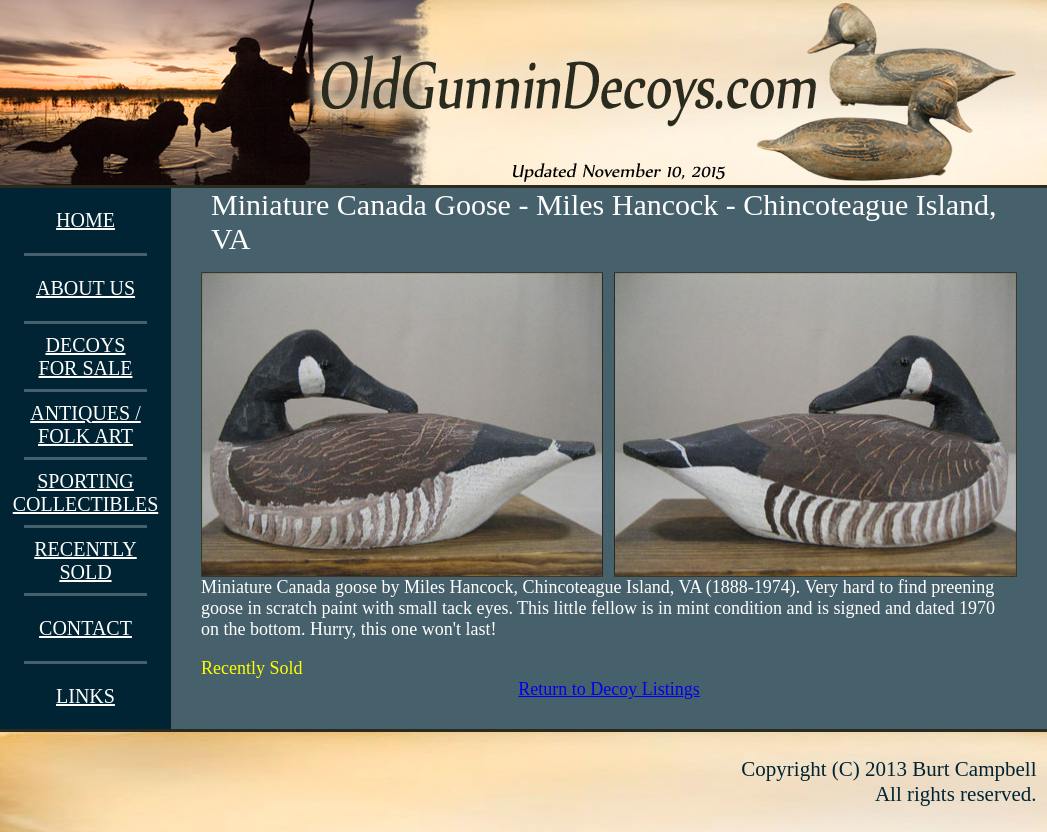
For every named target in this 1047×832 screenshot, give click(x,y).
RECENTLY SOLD (85, 560)
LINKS (85, 696)
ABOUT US (85, 288)
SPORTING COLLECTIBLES (86, 492)
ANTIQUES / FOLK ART (85, 424)
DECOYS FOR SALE (86, 356)
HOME (85, 220)
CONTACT (85, 628)
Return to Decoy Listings (608, 689)
